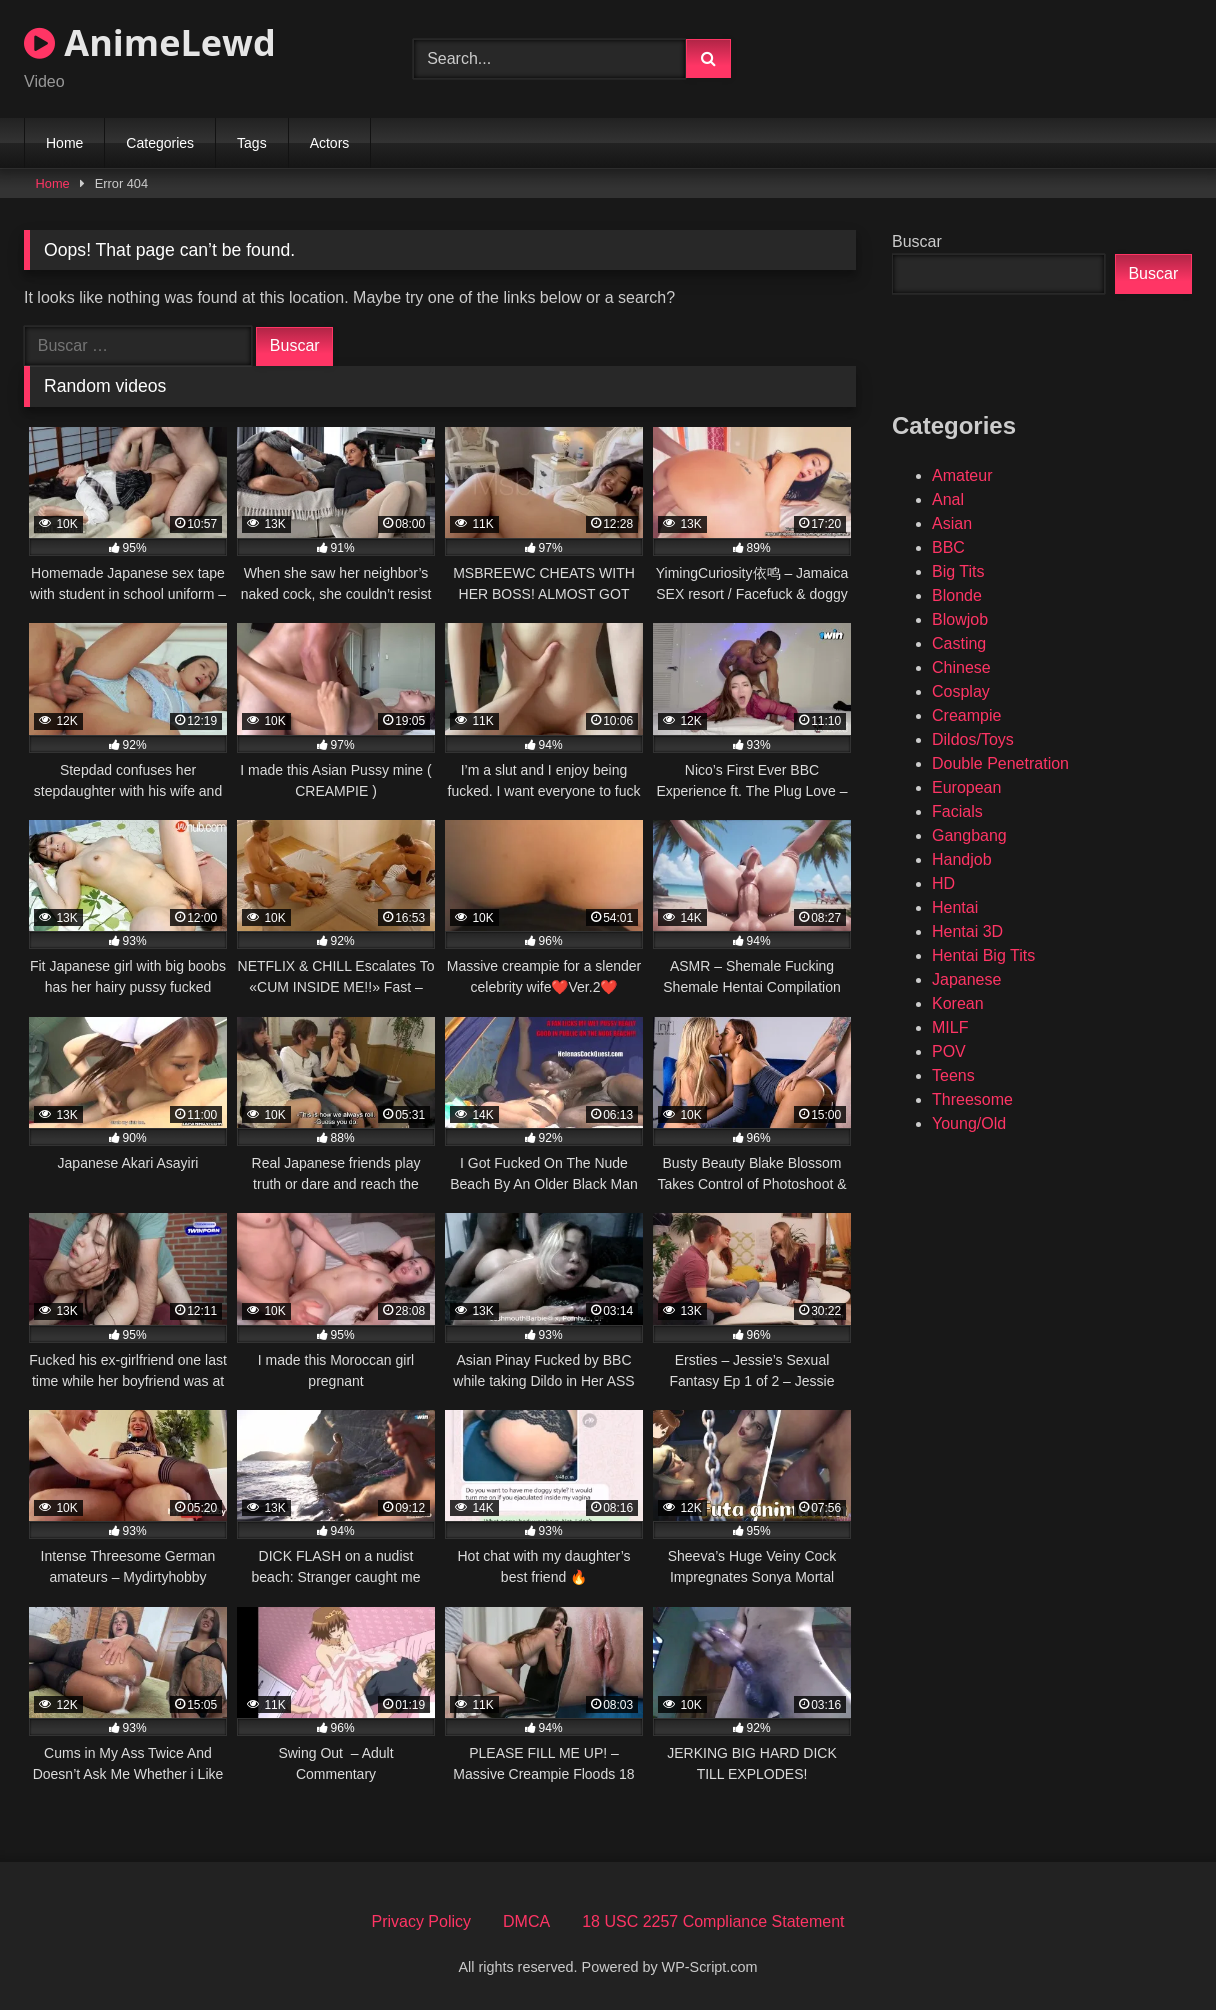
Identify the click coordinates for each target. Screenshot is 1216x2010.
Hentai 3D (967, 931)
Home (64, 143)
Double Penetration (1000, 763)
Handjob (962, 859)
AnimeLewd (150, 42)
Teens (953, 1075)
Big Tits (958, 571)
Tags (252, 143)
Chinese (961, 667)
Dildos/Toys (973, 739)
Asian (952, 523)
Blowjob (960, 619)
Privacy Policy (421, 1921)
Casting (959, 643)
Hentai (955, 907)
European (966, 787)
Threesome (972, 1099)
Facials (957, 811)
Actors (330, 143)
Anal (948, 499)
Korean (958, 1003)
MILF (950, 1027)
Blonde (957, 595)
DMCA (526, 1921)
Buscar (917, 241)
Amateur (962, 475)
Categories (160, 143)
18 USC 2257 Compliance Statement (713, 1921)
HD (943, 883)
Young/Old (969, 1123)
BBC (948, 547)
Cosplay (961, 691)
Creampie (966, 715)
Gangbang (969, 835)
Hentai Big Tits (983, 955)
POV (949, 1051)
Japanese (966, 979)
